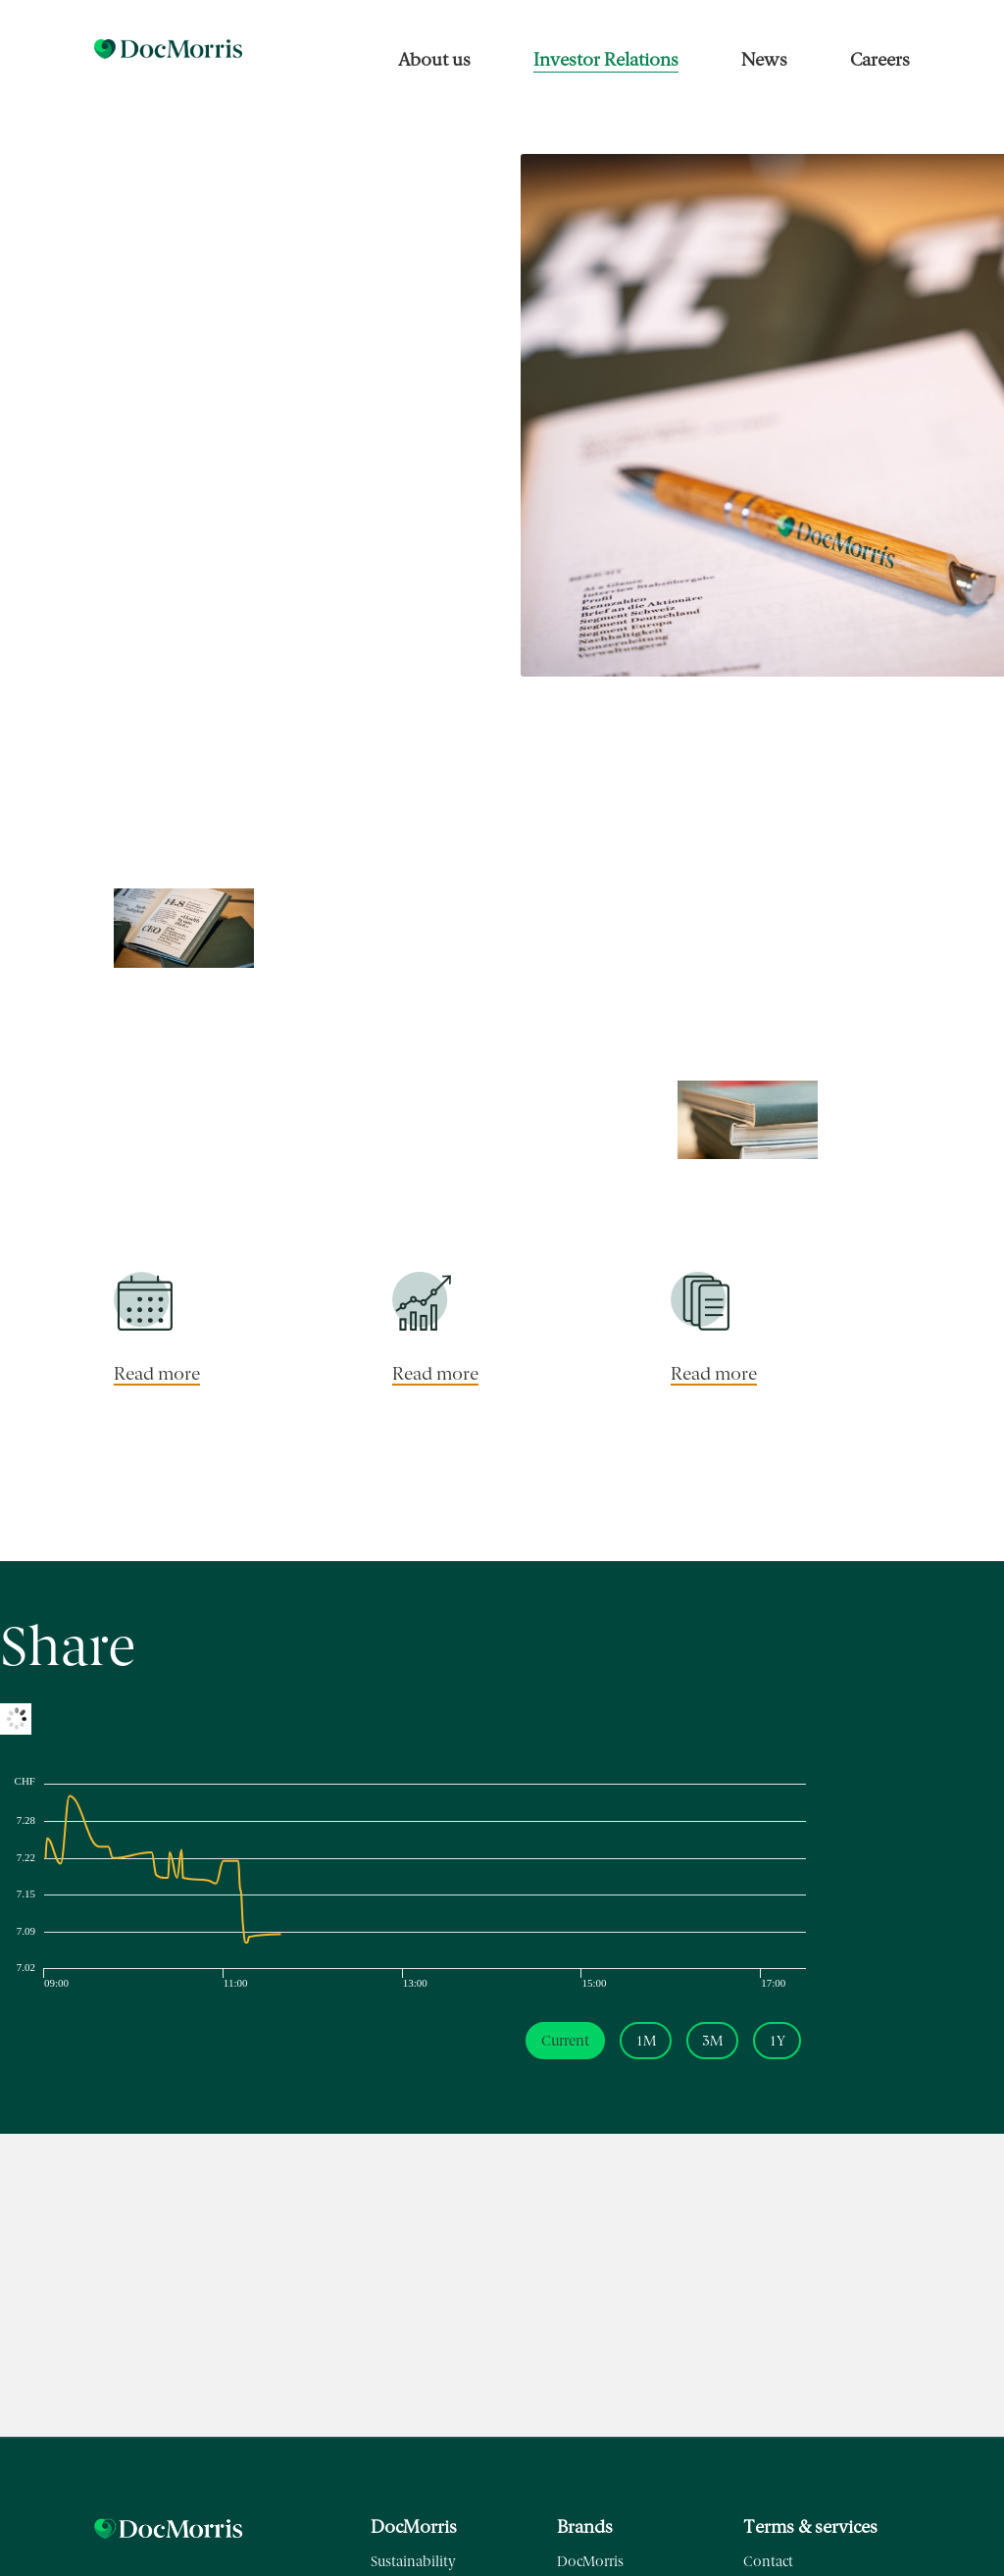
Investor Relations (605, 60)
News (764, 60)
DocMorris (590, 2561)
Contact (768, 2561)
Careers (880, 60)
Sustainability (413, 2561)
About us (434, 60)
